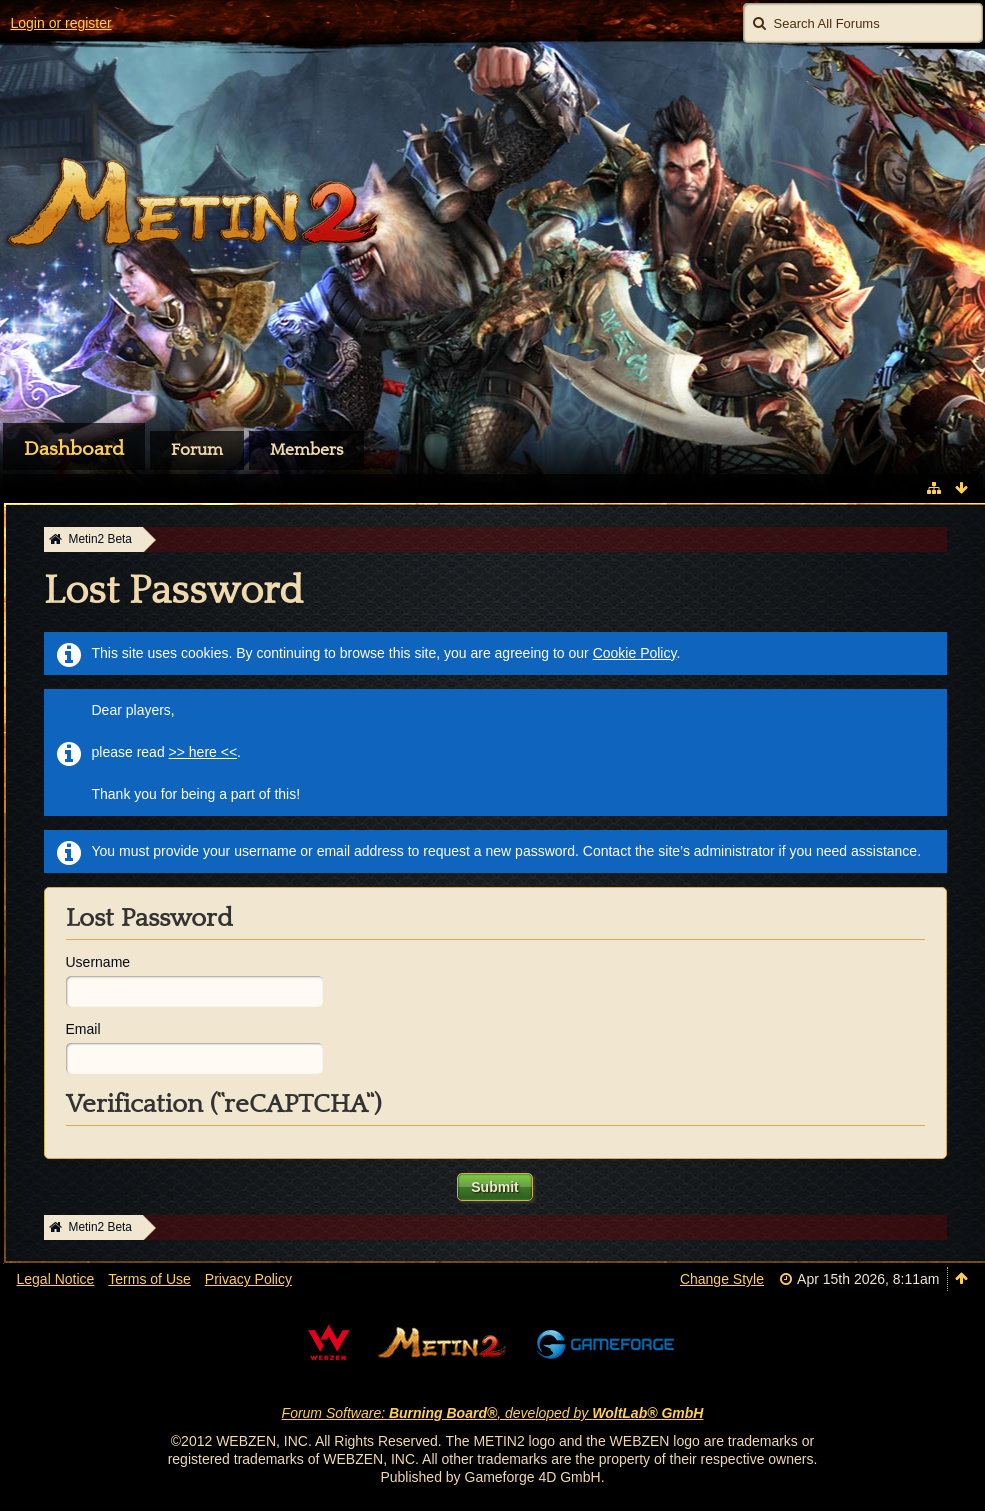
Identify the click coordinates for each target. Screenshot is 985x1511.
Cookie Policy (635, 653)
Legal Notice (56, 1279)
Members (306, 450)
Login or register (61, 23)
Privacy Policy (248, 1279)
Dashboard (74, 449)
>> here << (203, 752)
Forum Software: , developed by (493, 1413)
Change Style (722, 1279)
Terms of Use (149, 1279)
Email (83, 1029)
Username (98, 962)
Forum (197, 450)
